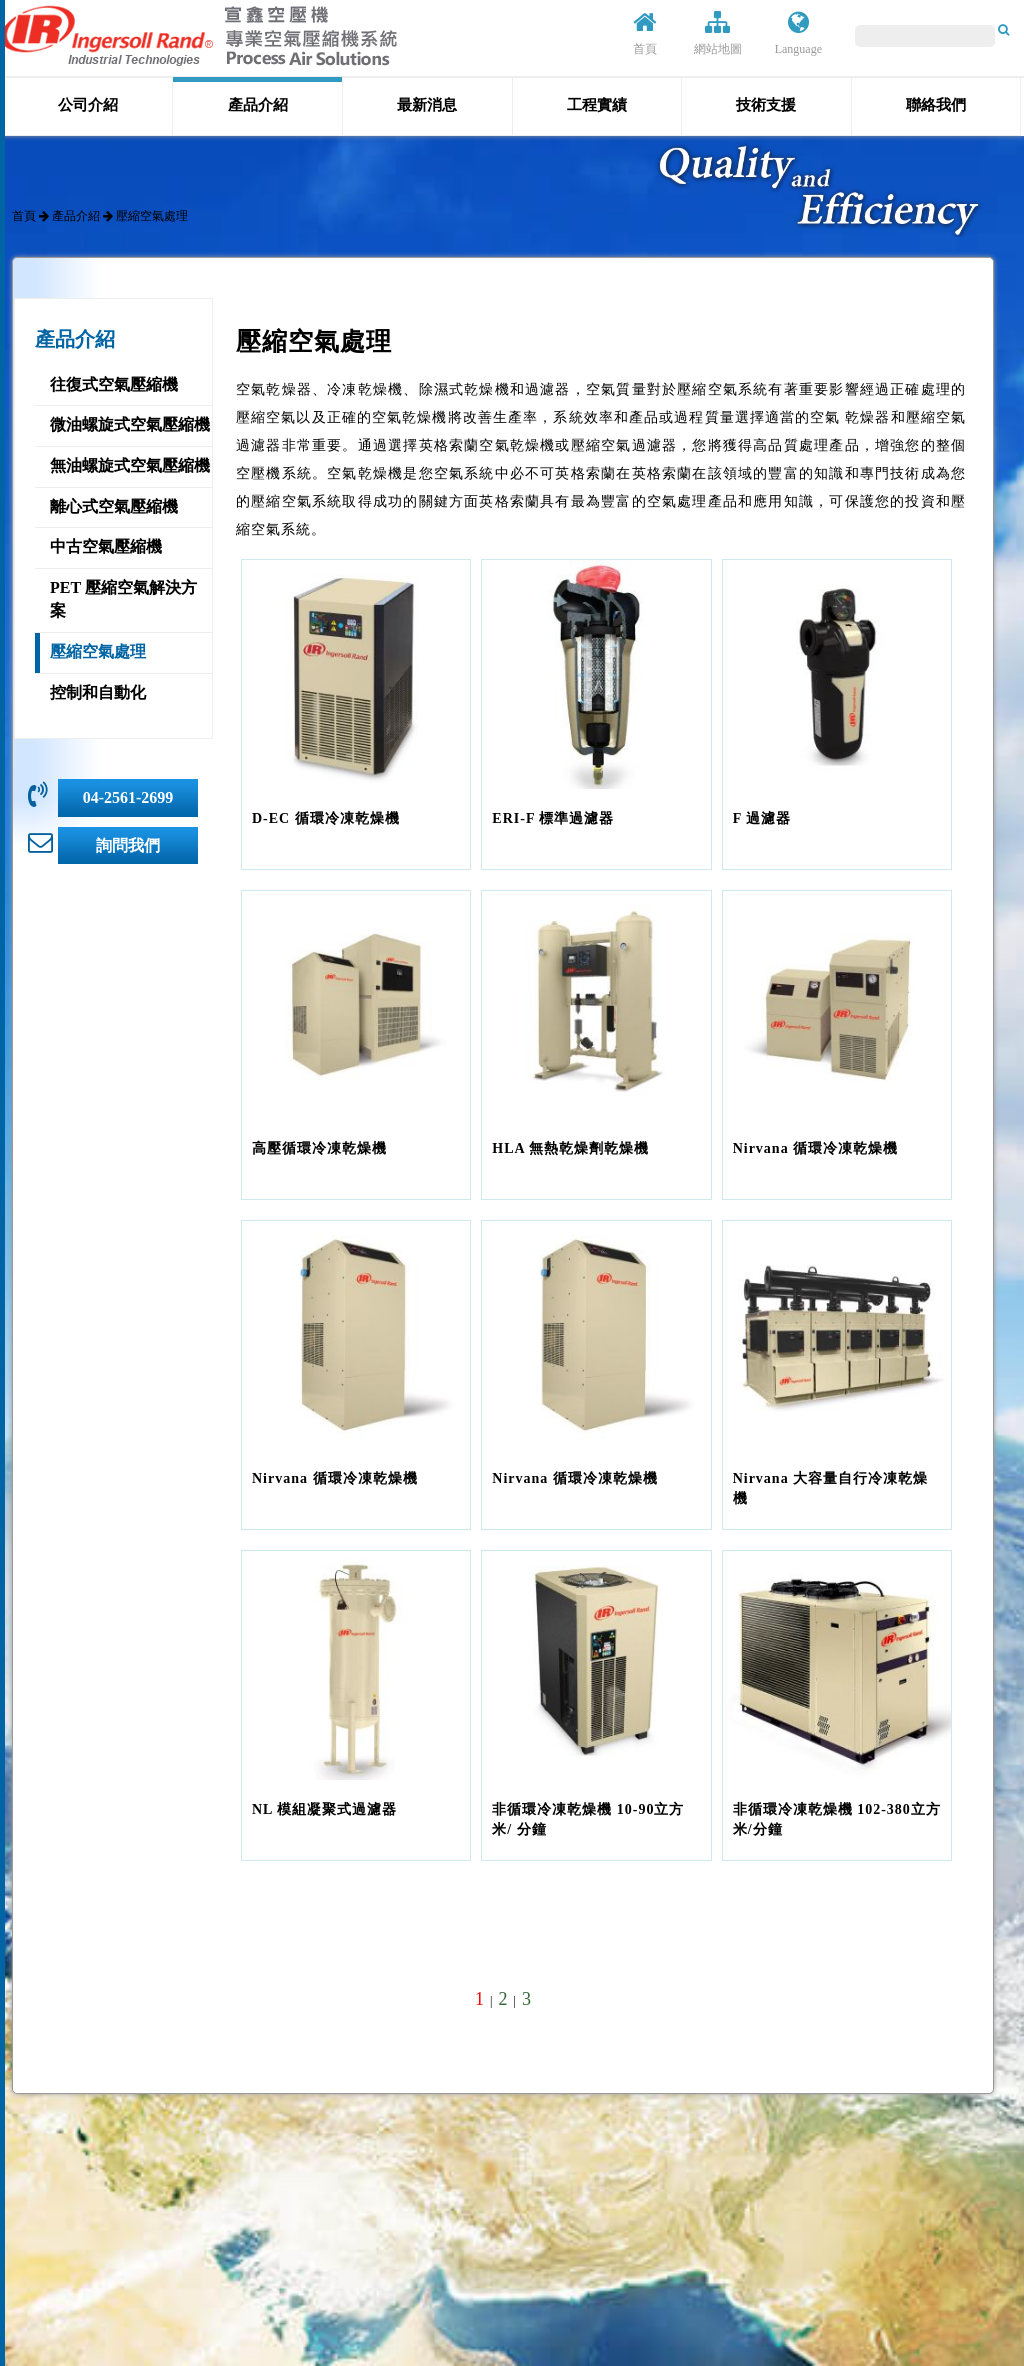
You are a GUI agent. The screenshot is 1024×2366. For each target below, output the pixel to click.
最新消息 (427, 105)
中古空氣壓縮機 (106, 546)
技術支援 (766, 105)
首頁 (645, 33)
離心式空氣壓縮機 (114, 506)
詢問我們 (128, 845)
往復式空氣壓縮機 (114, 384)
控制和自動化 (98, 692)
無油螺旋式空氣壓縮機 (130, 465)
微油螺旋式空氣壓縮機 (130, 424)
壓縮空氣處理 (98, 651)
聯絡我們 (936, 105)
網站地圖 (718, 33)
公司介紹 (88, 105)
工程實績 (597, 105)
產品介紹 (258, 105)
